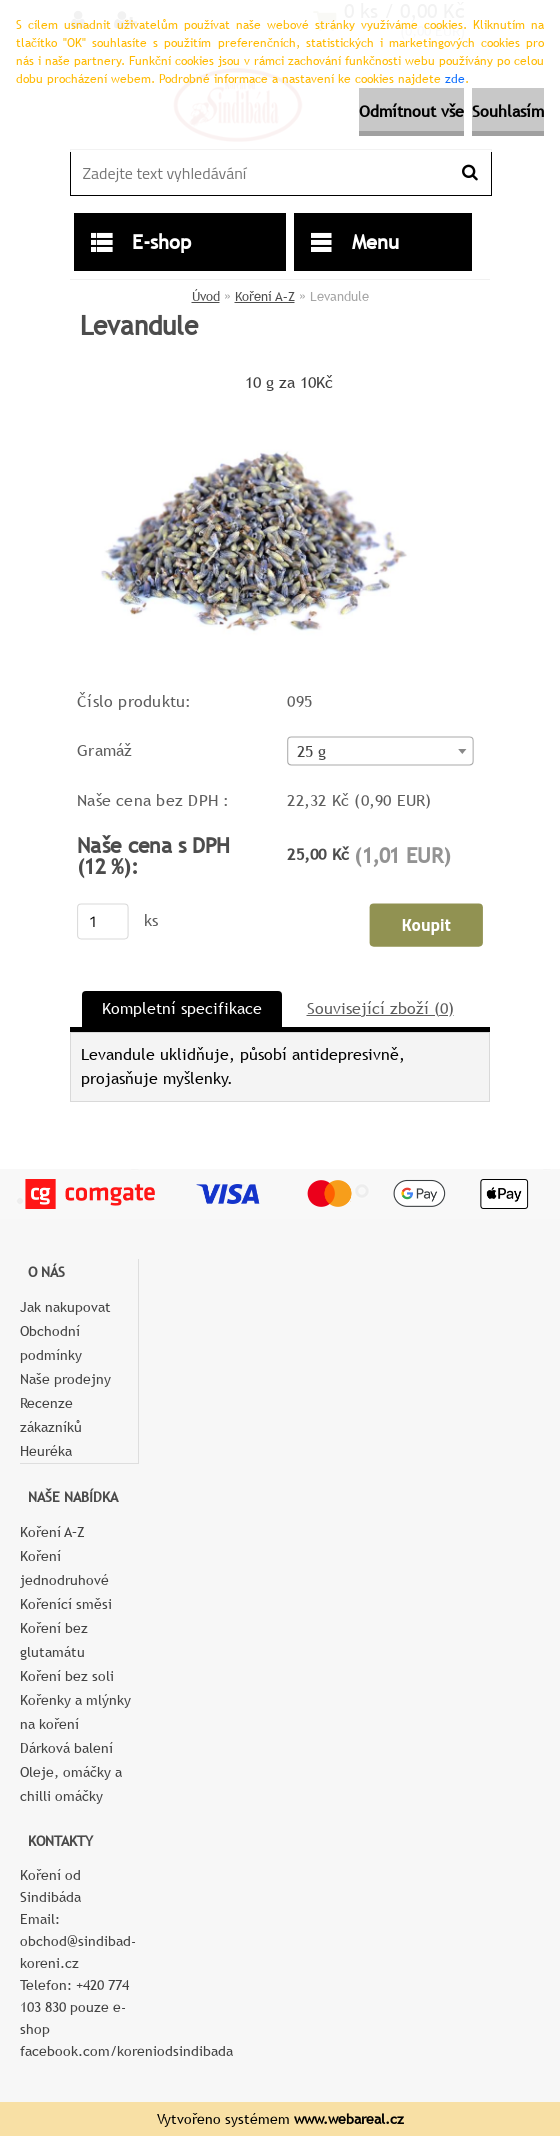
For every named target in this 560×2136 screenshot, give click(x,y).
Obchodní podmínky (51, 1343)
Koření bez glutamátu (54, 1640)
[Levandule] (261, 404)
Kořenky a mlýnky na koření (75, 1712)
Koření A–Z (265, 296)
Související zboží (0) (380, 1008)
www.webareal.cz (349, 2119)
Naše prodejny (65, 1379)
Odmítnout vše (411, 111)
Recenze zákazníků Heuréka (51, 1427)
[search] (469, 173)
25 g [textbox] (312, 751)
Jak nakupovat (65, 1307)
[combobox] (380, 750)
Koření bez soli (67, 1676)
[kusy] (103, 921)
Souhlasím (508, 111)
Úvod (206, 296)
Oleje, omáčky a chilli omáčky (71, 1784)
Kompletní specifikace (182, 1008)
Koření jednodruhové (64, 1568)
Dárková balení (66, 1748)
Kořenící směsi (66, 1604)
